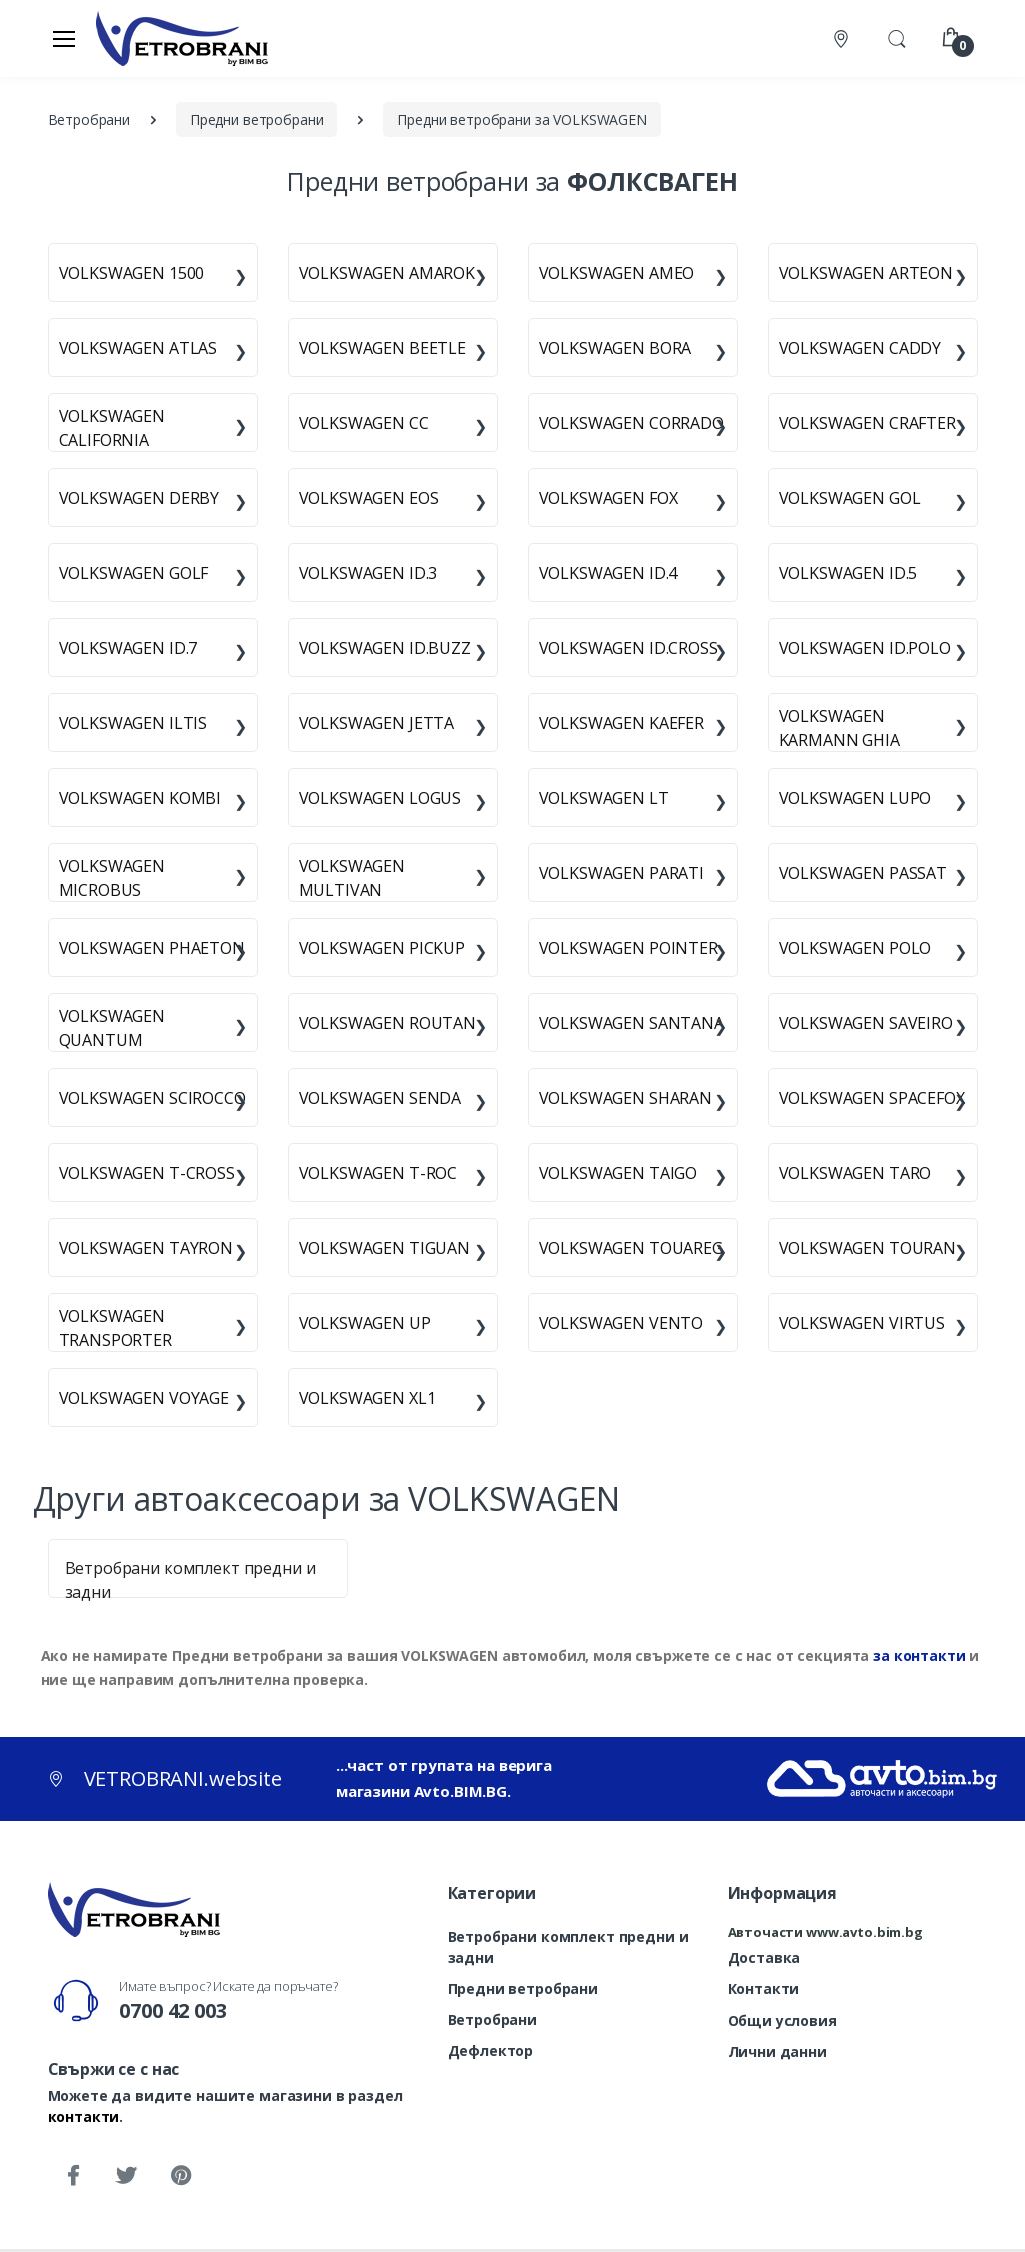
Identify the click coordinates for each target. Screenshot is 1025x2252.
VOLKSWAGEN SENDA (380, 1098)
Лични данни (777, 2051)
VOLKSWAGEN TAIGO (618, 1173)
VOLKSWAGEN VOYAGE (144, 1398)
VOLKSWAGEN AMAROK (387, 273)
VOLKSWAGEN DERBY (139, 498)
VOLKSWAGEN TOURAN (868, 1248)
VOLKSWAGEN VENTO (621, 1323)
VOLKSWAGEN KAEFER (622, 723)
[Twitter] (126, 2176)
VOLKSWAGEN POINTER (628, 948)
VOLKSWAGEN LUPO (855, 798)
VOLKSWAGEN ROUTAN (388, 1023)
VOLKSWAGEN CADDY (860, 348)
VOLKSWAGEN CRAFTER (867, 423)
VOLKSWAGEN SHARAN (626, 1098)
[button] (897, 37)
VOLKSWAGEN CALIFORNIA (112, 428)
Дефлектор (491, 2050)
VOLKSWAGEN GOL (850, 498)
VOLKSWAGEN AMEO (617, 273)
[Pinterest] (180, 2176)
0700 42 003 (172, 2010)
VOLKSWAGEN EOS (369, 498)
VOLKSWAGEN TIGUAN (385, 1248)
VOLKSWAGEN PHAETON (152, 948)
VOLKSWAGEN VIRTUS (862, 1323)
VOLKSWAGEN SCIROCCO (152, 1098)
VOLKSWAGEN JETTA (377, 723)
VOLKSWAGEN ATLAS (138, 348)
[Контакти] (843, 38)
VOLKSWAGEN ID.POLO (865, 648)
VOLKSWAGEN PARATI (622, 873)
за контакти (919, 1655)
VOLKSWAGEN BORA (615, 348)
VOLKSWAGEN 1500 (132, 273)
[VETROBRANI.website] (182, 38)
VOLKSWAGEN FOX (608, 498)
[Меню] (64, 38)
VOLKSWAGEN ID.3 (368, 573)
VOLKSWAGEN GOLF (134, 573)
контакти (84, 2116)
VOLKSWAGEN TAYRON (146, 1248)
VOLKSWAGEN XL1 (367, 1398)
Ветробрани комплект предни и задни (568, 1947)
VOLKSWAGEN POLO (855, 948)
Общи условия (782, 2020)
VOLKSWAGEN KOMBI (140, 798)
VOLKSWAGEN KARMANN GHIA (839, 728)
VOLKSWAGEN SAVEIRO (866, 1023)
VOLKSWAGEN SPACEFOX (872, 1098)
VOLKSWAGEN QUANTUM (112, 1028)
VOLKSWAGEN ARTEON (866, 273)
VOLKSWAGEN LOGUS (380, 798)
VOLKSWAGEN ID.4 (608, 573)
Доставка (764, 1957)
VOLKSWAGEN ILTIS (133, 723)
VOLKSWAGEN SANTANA (631, 1023)
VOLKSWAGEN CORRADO (631, 423)
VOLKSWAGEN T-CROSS (147, 1173)
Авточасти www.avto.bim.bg (825, 1932)
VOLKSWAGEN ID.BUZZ (385, 648)
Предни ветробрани (523, 1988)
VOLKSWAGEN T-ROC (378, 1173)
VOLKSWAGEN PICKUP (382, 948)
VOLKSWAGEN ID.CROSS (628, 648)
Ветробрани (493, 2019)
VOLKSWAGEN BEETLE (383, 348)
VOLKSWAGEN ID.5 (848, 573)
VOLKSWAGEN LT (604, 798)
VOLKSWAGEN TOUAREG (631, 1248)
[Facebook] (73, 2176)
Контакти (764, 1988)
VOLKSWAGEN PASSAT (863, 873)
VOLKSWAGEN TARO (855, 1173)
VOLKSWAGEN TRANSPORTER (115, 1328)
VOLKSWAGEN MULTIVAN (352, 878)
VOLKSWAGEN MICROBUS (112, 878)
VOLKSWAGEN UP (365, 1323)
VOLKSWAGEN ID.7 (128, 648)
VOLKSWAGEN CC (364, 423)
